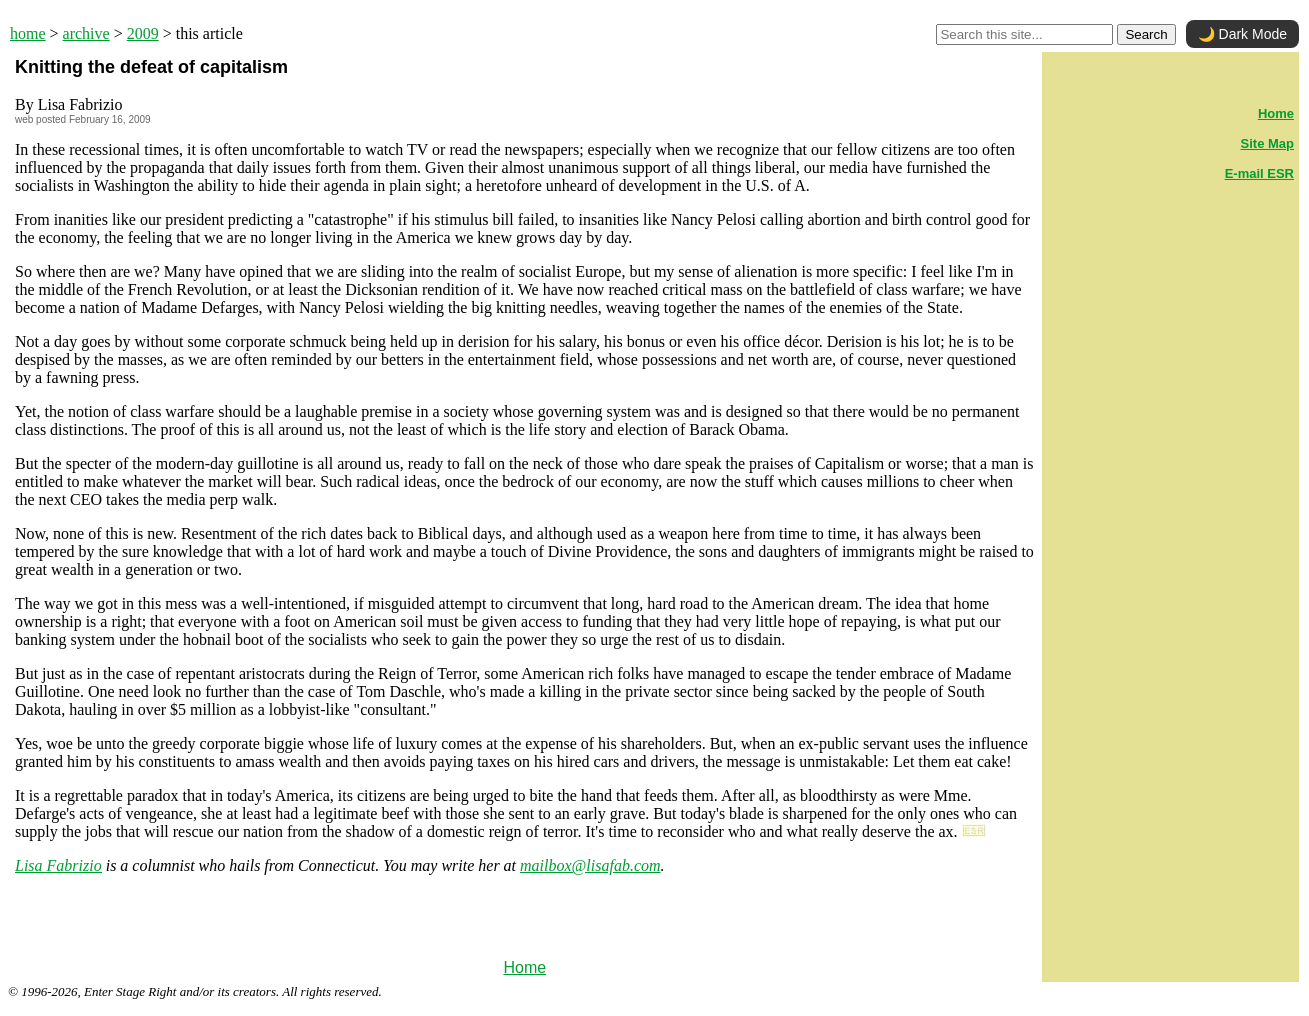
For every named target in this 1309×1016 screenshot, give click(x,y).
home (28, 33)
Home (524, 967)
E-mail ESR (1259, 173)
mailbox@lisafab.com (590, 865)
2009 (143, 33)
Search (1146, 34)
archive (86, 33)
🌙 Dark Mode (1242, 34)
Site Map (1267, 143)
